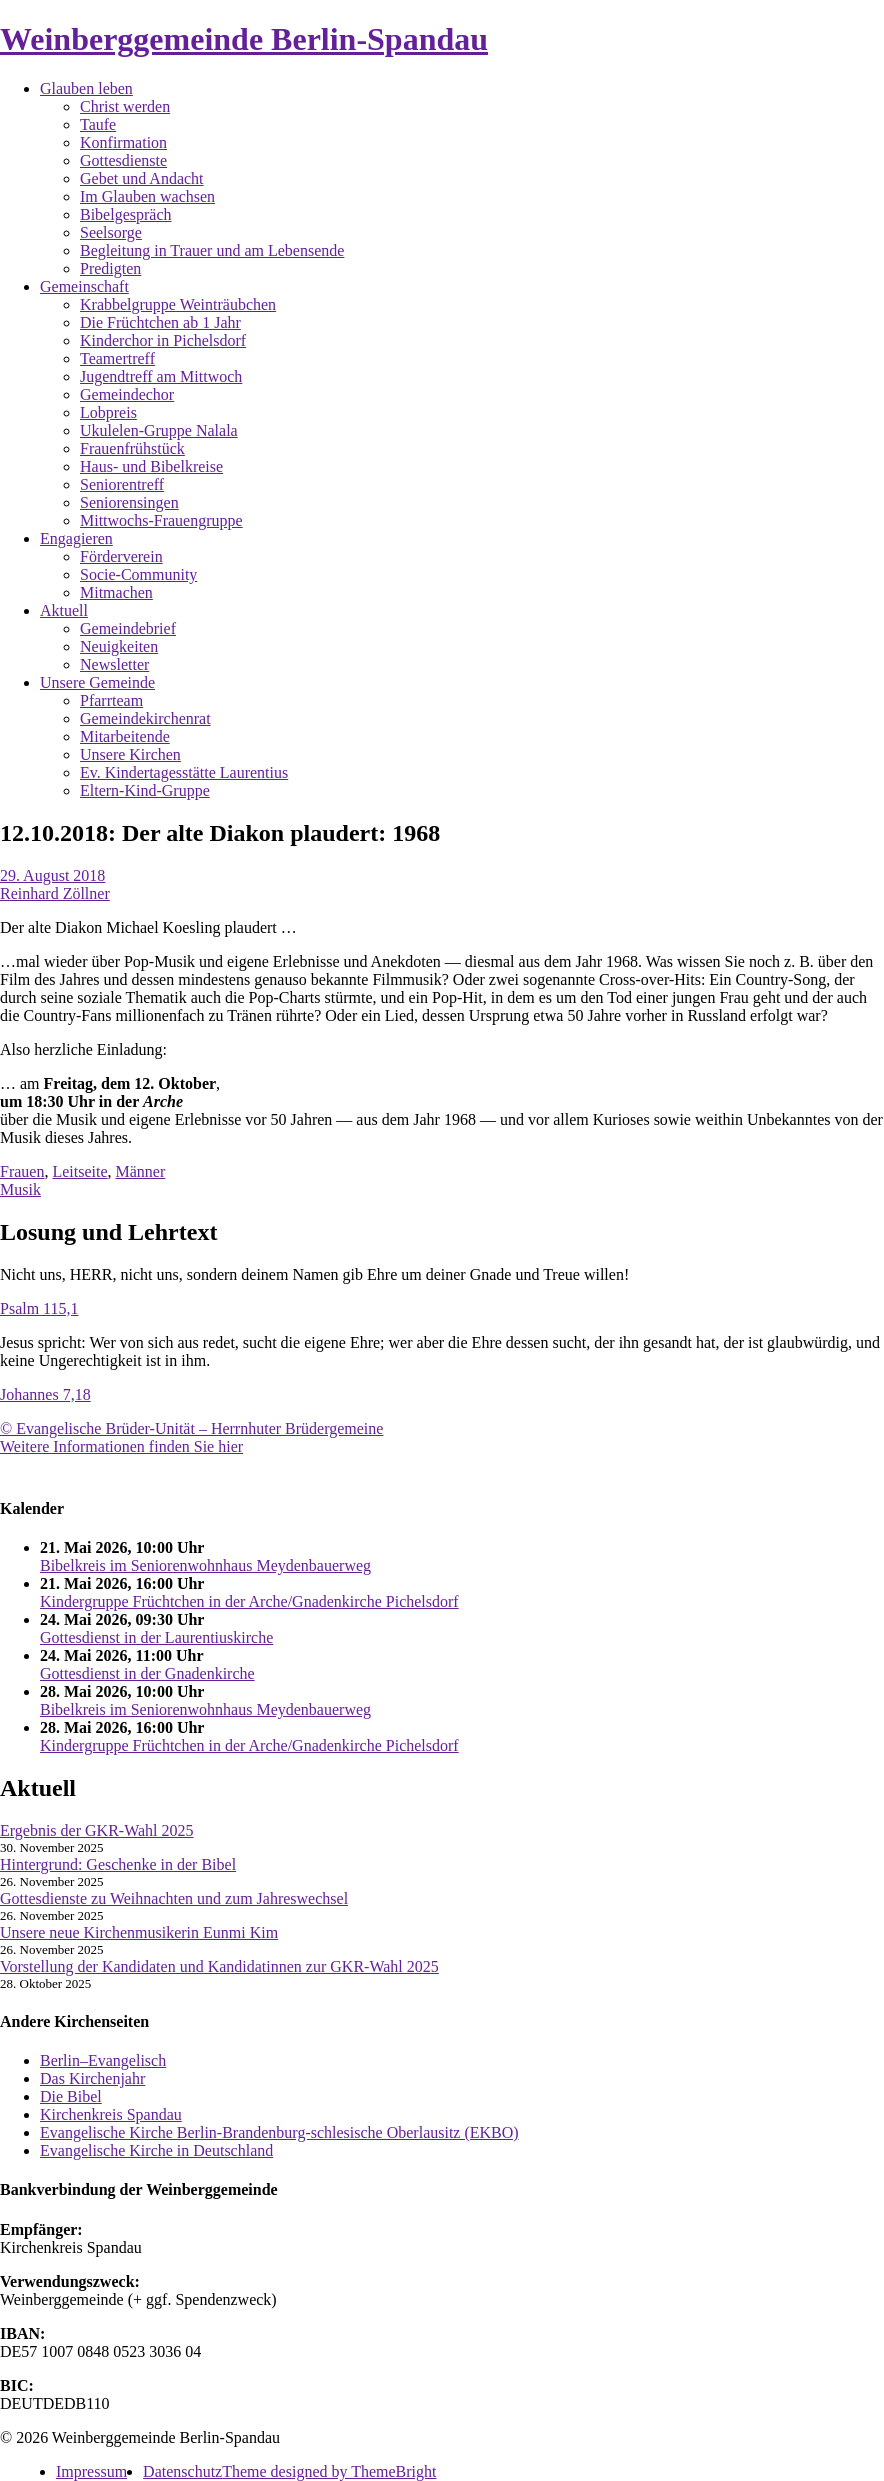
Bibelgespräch (126, 214)
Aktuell (64, 610)
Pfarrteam (111, 700)
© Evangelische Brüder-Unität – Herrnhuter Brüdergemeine (191, 1428)
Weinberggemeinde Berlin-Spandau (244, 39)
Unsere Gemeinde (97, 682)
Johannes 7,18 (45, 1394)
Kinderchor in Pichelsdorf (163, 340)
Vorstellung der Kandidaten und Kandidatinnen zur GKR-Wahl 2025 (219, 1966)
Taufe (98, 124)
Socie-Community (138, 574)
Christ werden (125, 106)
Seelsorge (111, 232)
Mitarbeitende (125, 736)
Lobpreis (108, 412)
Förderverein (121, 556)
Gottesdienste (123, 160)
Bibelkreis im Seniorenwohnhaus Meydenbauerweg (205, 1565)
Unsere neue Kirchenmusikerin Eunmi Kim (139, 1932)
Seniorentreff (122, 484)
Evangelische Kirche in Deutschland (156, 2150)
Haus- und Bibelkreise (151, 466)
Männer (141, 1171)
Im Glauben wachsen (147, 196)
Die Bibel (71, 2096)
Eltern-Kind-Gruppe (145, 790)
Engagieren (76, 538)
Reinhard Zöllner (55, 893)
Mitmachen (116, 592)
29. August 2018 (52, 875)
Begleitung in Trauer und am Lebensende (212, 250)
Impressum (91, 2471)
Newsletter (114, 664)
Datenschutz (182, 2471)
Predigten (110, 268)
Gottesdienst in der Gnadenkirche (147, 1673)
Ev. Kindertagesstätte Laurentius (184, 772)
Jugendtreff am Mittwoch (161, 376)
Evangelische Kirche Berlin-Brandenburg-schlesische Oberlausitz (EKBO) (279, 2132)
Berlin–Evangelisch (103, 2060)
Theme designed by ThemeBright (329, 2471)
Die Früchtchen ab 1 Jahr (160, 322)
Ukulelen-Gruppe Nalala (159, 430)
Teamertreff (117, 358)
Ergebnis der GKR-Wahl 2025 (97, 1830)
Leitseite (79, 1171)
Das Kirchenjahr (92, 2078)
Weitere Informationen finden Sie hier (121, 1446)
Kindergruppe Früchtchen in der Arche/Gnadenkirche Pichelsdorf (249, 1601)
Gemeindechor (127, 394)
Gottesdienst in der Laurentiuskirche (156, 1637)
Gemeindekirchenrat (145, 718)
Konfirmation (123, 142)
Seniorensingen (129, 502)
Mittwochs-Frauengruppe (161, 520)
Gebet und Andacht (142, 178)
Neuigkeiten (119, 646)
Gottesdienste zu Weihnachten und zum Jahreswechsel (174, 1898)
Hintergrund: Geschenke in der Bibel (118, 1864)
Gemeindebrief (128, 628)
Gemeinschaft (84, 286)
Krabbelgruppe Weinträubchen (178, 304)
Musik (20, 1189)
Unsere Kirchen (130, 754)
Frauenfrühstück (132, 448)
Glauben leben (86, 88)
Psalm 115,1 (39, 1308)
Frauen (22, 1171)
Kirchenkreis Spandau (111, 2114)
